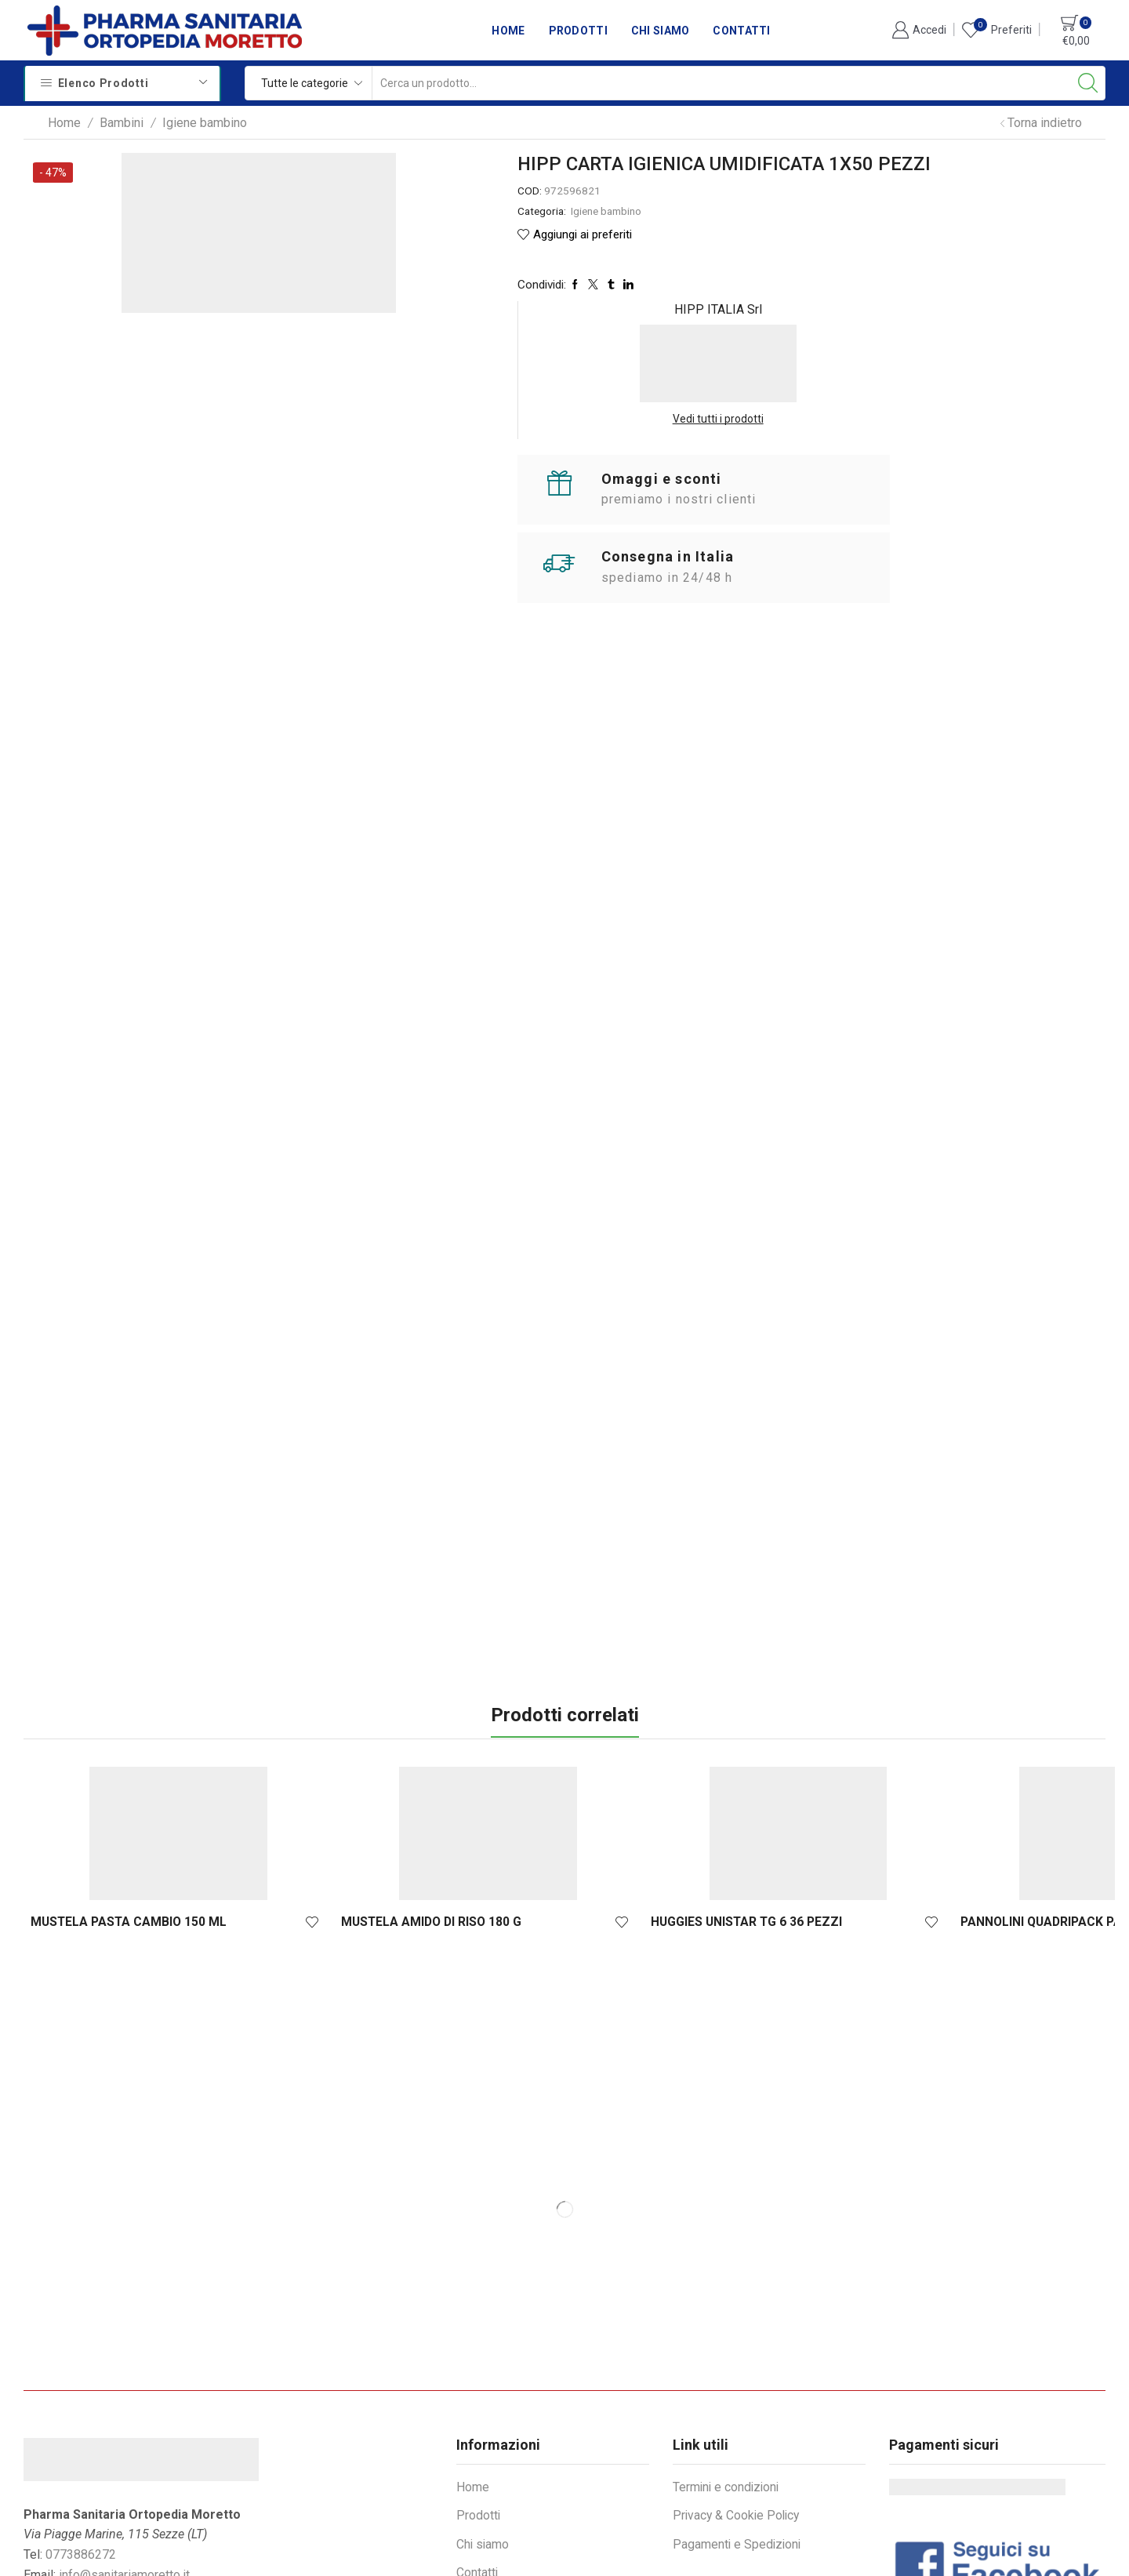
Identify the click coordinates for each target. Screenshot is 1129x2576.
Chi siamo (660, 30)
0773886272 (80, 2414)
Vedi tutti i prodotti (991, 272)
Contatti (741, 30)
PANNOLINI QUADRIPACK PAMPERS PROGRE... (645, 1772)
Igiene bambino (204, 122)
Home (508, 30)
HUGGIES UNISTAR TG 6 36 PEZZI (472, 1772)
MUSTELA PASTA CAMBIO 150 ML (109, 1772)
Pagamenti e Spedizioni (738, 2403)
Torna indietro (1044, 122)
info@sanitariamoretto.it (124, 2433)
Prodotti (578, 30)
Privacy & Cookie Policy (738, 2374)
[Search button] (1088, 83)
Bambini (121, 122)
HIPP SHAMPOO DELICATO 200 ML (1011, 1772)
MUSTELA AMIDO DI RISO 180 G (286, 1772)
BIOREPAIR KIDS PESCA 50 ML (830, 1772)
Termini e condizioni (727, 2345)
